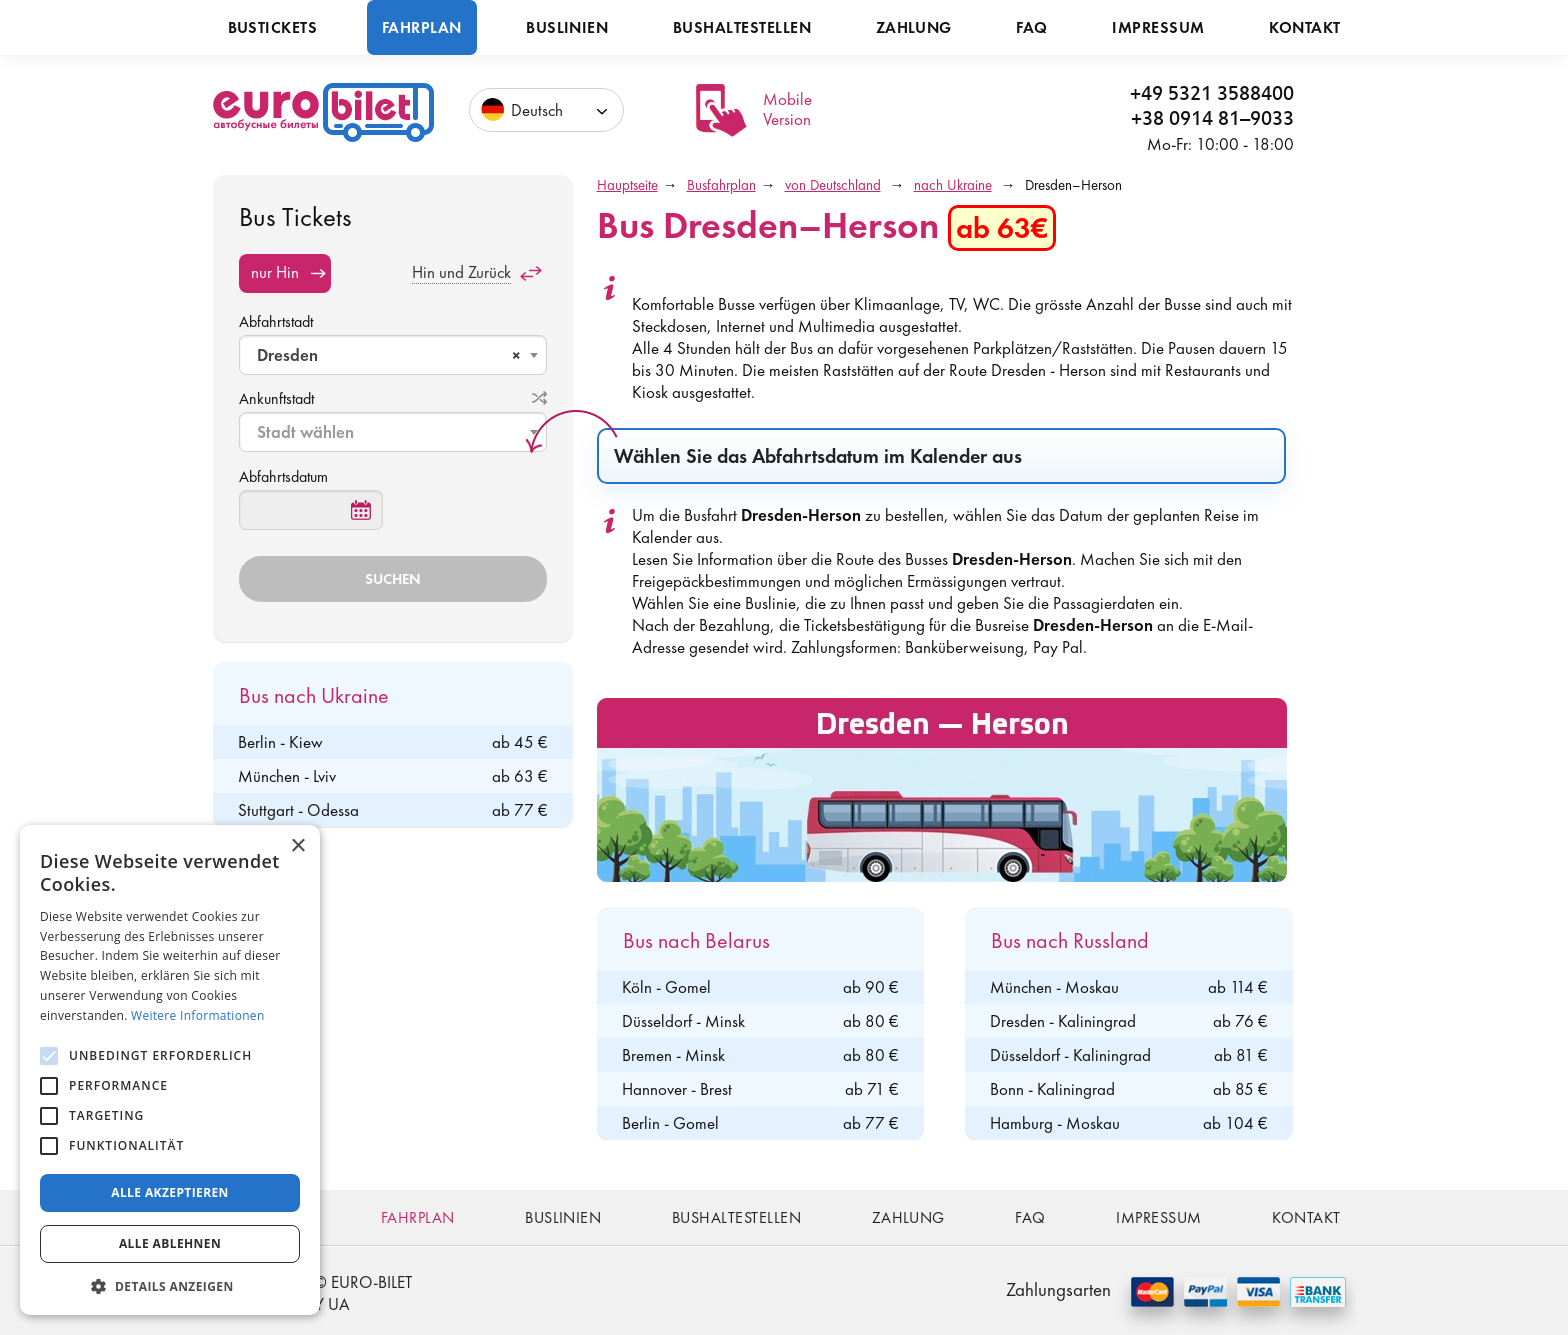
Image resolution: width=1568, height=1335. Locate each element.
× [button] (297, 846)
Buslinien (567, 27)
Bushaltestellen (742, 27)
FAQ (1031, 27)
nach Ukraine (953, 185)
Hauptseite (627, 185)
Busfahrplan (721, 185)
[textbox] (395, 432)
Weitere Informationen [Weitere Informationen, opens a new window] (198, 1015)
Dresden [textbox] (389, 355)
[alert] (170, 1070)
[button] (170, 1285)
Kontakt (1304, 27)
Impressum (1158, 27)
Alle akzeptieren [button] (170, 1192)
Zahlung (914, 27)
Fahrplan (422, 27)
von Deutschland (833, 185)
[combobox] (393, 355)
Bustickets (273, 27)
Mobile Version (787, 109)
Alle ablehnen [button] (170, 1243)
